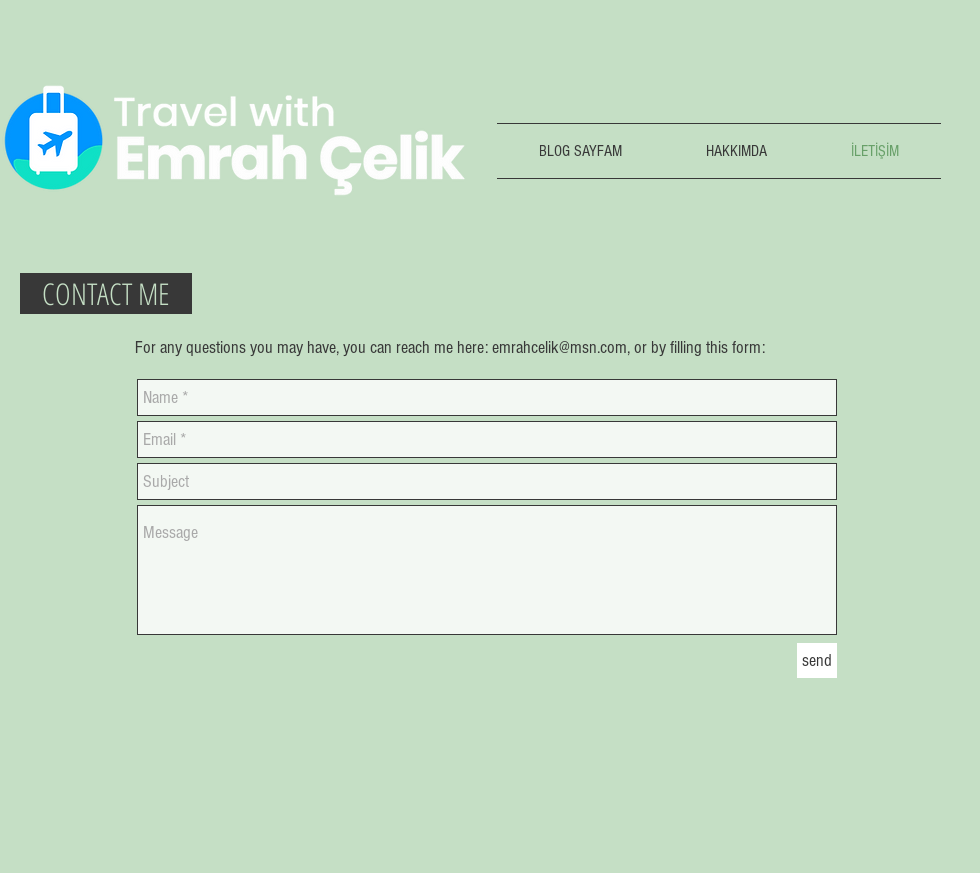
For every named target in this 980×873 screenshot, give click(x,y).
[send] (817, 660)
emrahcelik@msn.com (559, 347)
